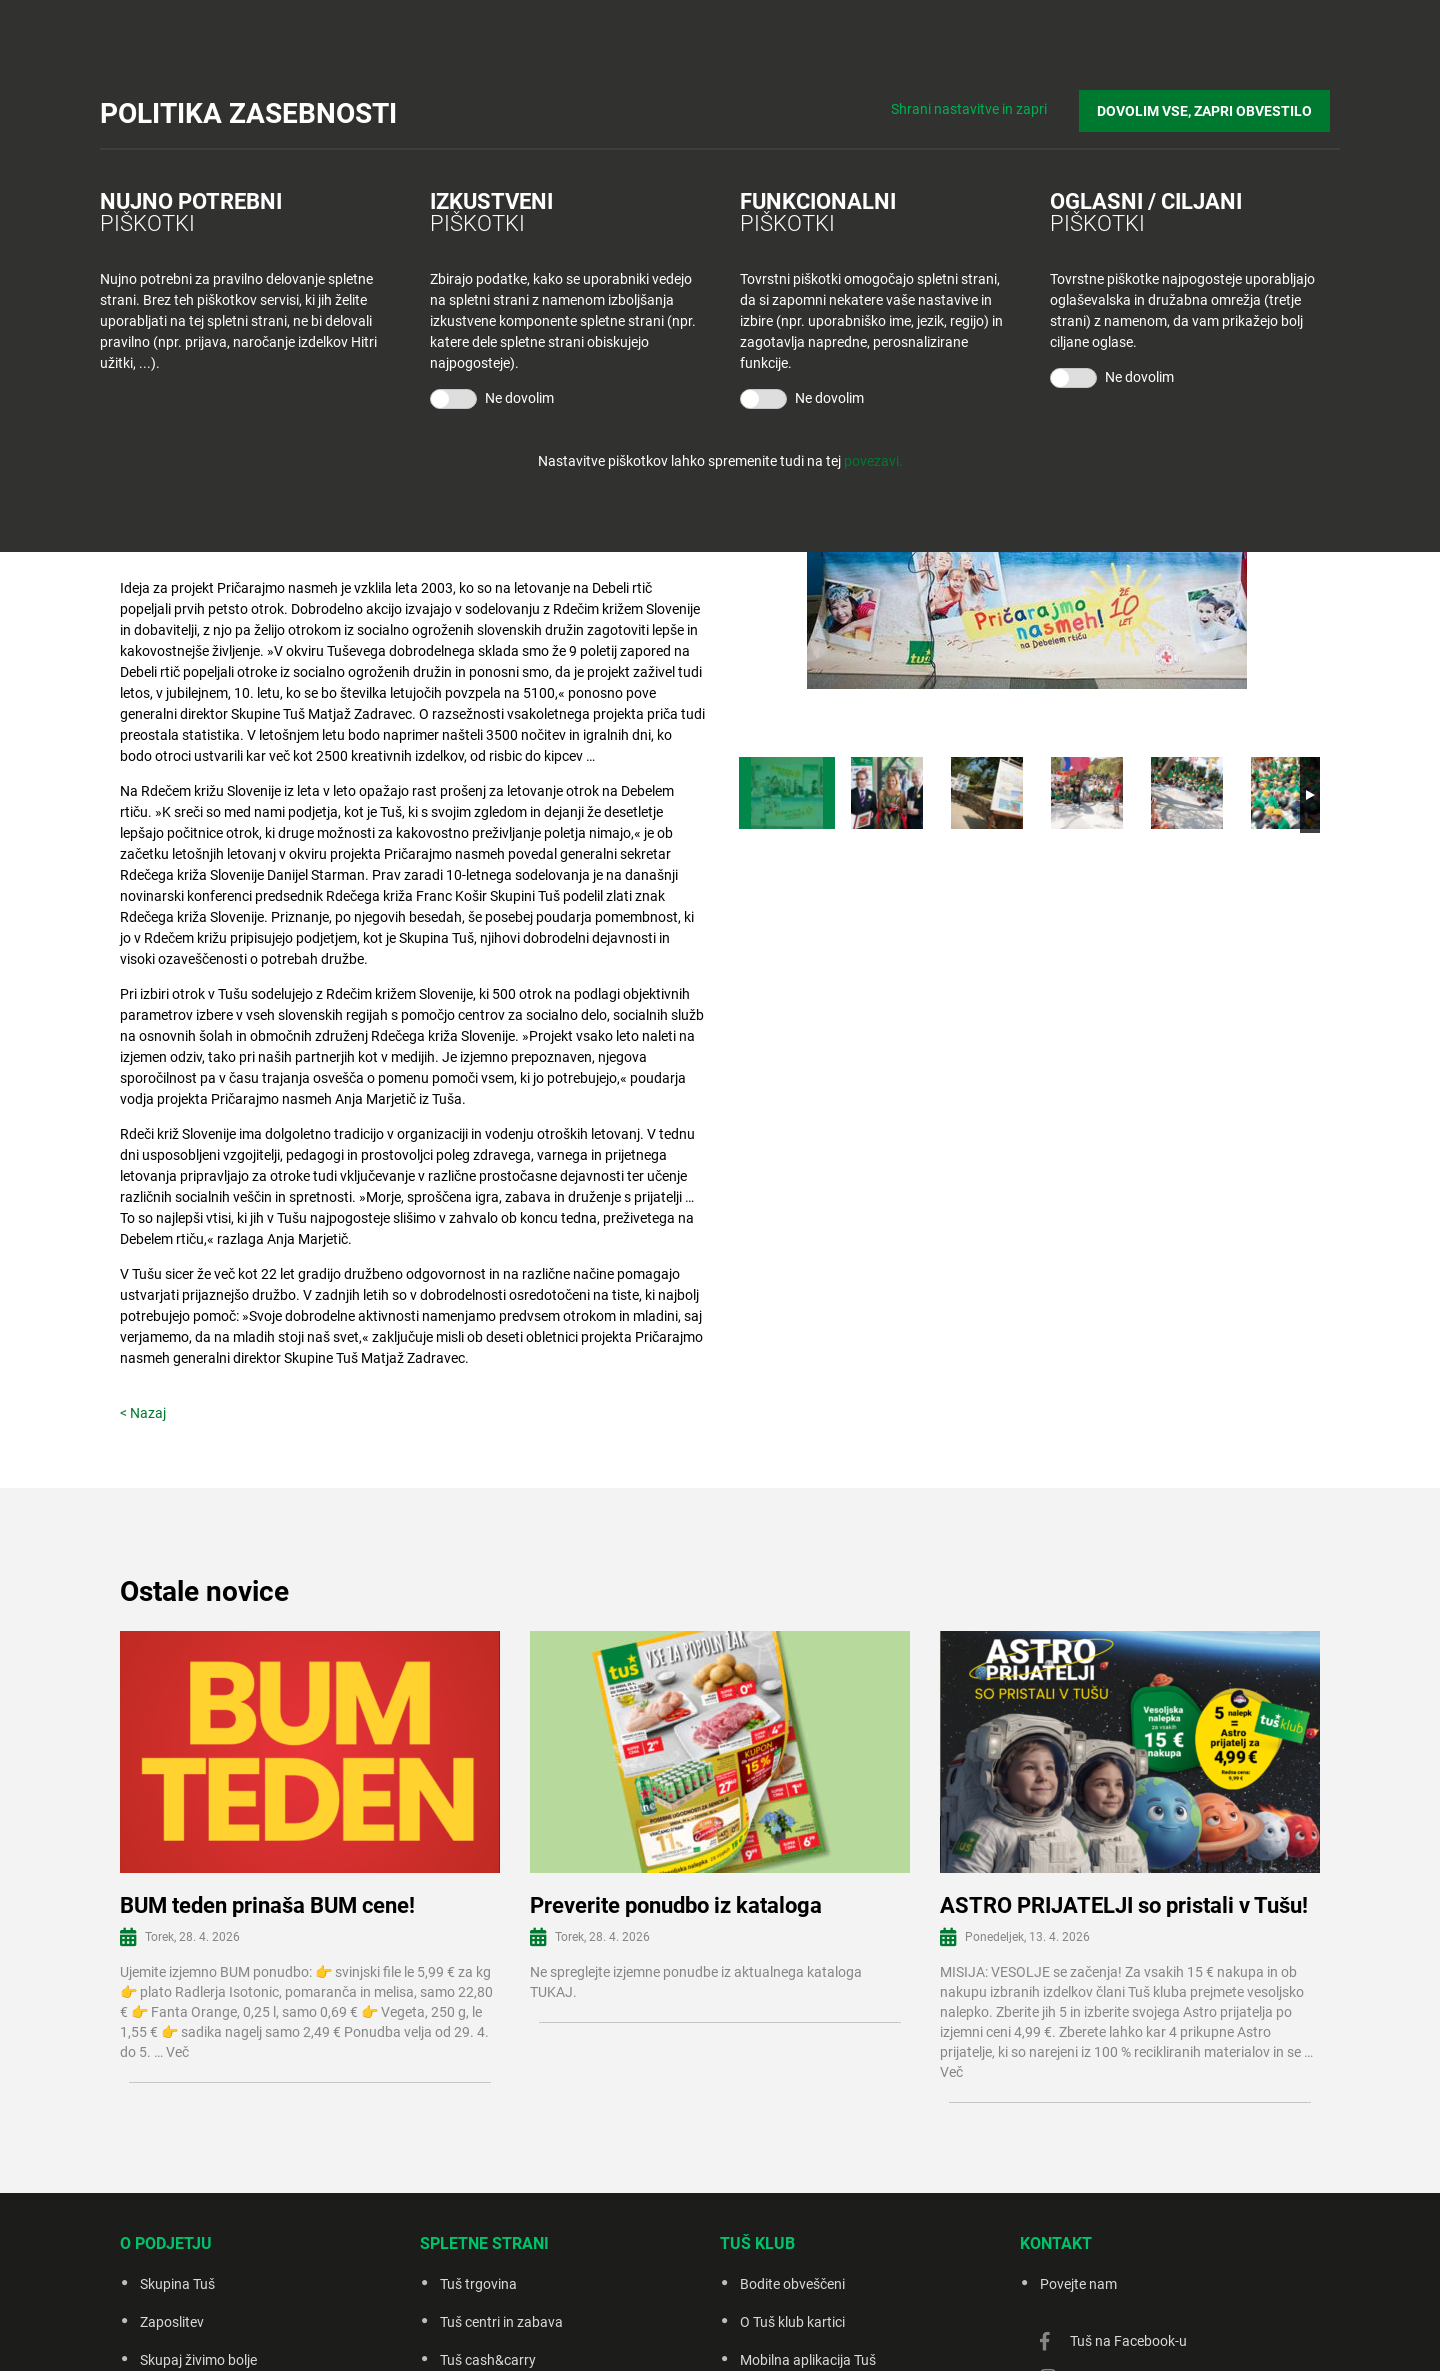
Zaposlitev (172, 2322)
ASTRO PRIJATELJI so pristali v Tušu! (1124, 1905)
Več (177, 2052)
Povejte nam (1078, 2284)
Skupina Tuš (177, 2284)
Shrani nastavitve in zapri (988, 100)
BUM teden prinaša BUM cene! (267, 1905)
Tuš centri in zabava (501, 2322)
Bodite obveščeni (792, 2284)
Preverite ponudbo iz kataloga (676, 1905)
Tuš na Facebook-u (1128, 2341)
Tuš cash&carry (488, 2360)
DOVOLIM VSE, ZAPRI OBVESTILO (1214, 101)
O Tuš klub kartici (792, 2322)
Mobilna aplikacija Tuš (808, 2360)
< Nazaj (143, 1413)
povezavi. (873, 461)
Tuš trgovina (478, 2284)
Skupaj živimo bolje (198, 2360)
